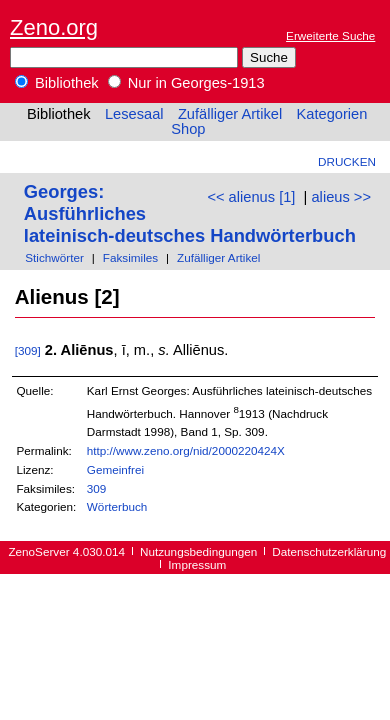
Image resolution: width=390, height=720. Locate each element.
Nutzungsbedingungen (198, 551)
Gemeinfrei (115, 469)
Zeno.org (54, 27)
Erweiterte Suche (330, 35)
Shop (188, 129)
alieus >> (340, 197)
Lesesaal (134, 114)
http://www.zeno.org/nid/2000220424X (186, 450)
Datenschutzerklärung (329, 551)
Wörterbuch (117, 506)
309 (97, 488)
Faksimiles (130, 257)
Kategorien (331, 114)
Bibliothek (57, 83)
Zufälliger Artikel (230, 114)
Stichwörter (54, 257)
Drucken (347, 161)
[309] (28, 350)
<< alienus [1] (251, 197)
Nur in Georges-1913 (186, 83)
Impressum (197, 564)
